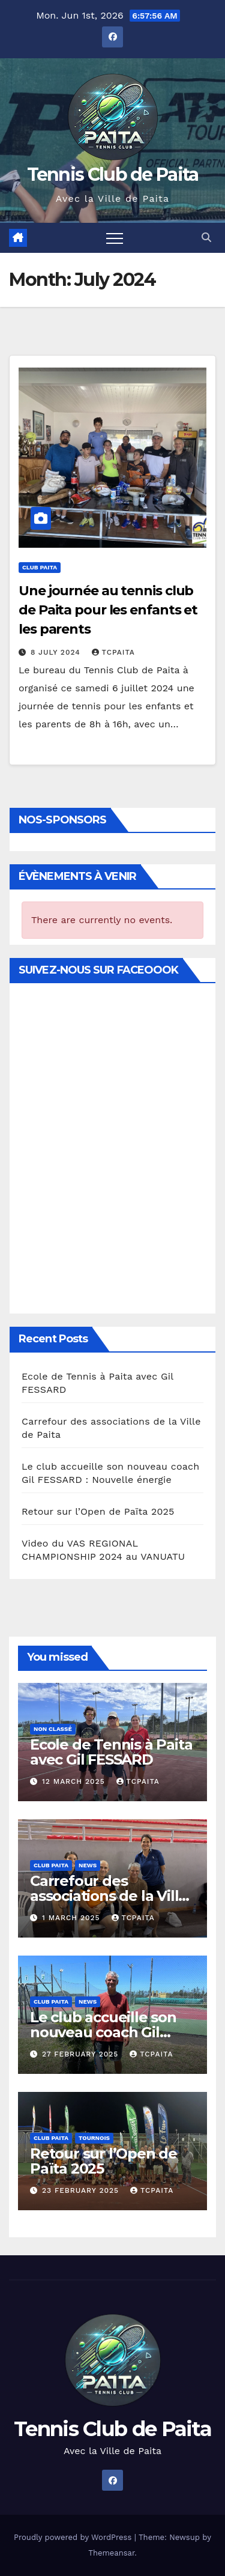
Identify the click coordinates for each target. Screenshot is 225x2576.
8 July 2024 (57, 652)
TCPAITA (113, 652)
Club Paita (39, 567)
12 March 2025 (75, 1781)
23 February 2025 (82, 2190)
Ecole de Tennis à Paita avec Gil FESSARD (111, 1752)
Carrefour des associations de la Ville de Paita (108, 1896)
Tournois (94, 2138)
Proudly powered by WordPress (74, 2537)
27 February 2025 (81, 2054)
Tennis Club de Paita (113, 174)
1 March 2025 (72, 1918)
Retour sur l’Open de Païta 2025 (98, 1511)
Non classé (53, 1729)
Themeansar (111, 2552)
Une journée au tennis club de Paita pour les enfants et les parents (108, 610)
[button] (206, 237)
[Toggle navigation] (114, 238)
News (88, 1865)
